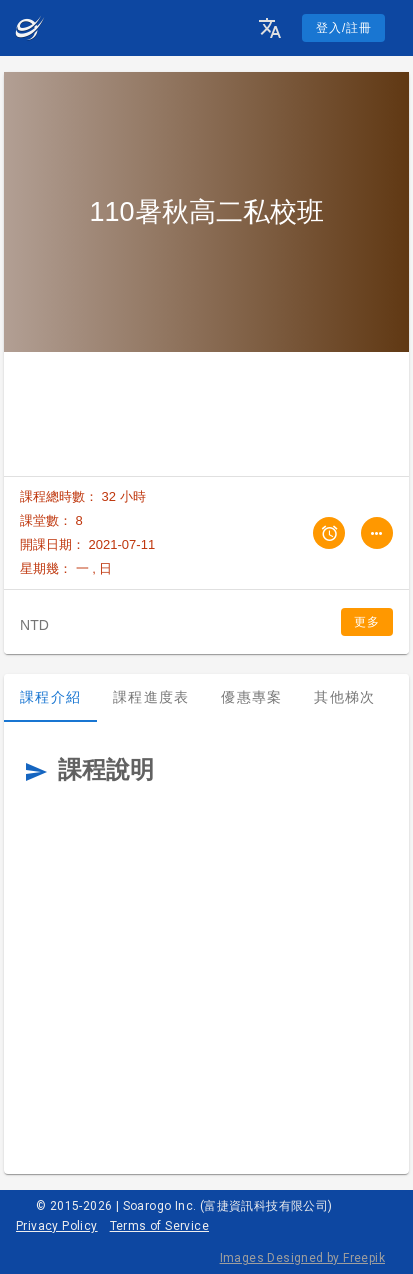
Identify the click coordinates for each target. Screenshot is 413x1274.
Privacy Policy (57, 1226)
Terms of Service (159, 1226)
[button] (270, 28)
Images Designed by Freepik (302, 1258)
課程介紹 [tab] (50, 697)
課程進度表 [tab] (151, 697)
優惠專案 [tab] (251, 697)
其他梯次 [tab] (344, 697)
